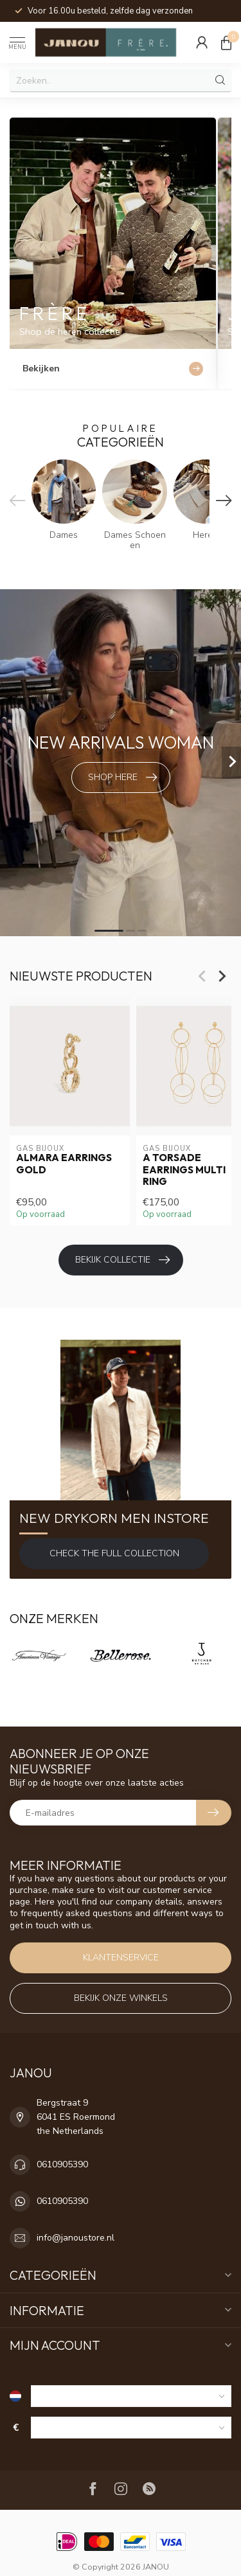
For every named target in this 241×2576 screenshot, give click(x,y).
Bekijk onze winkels (121, 1998)
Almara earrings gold (64, 1163)
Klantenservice (121, 1957)
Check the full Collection (114, 1553)
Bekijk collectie (122, 1260)
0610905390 (62, 2164)
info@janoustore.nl (75, 2238)
